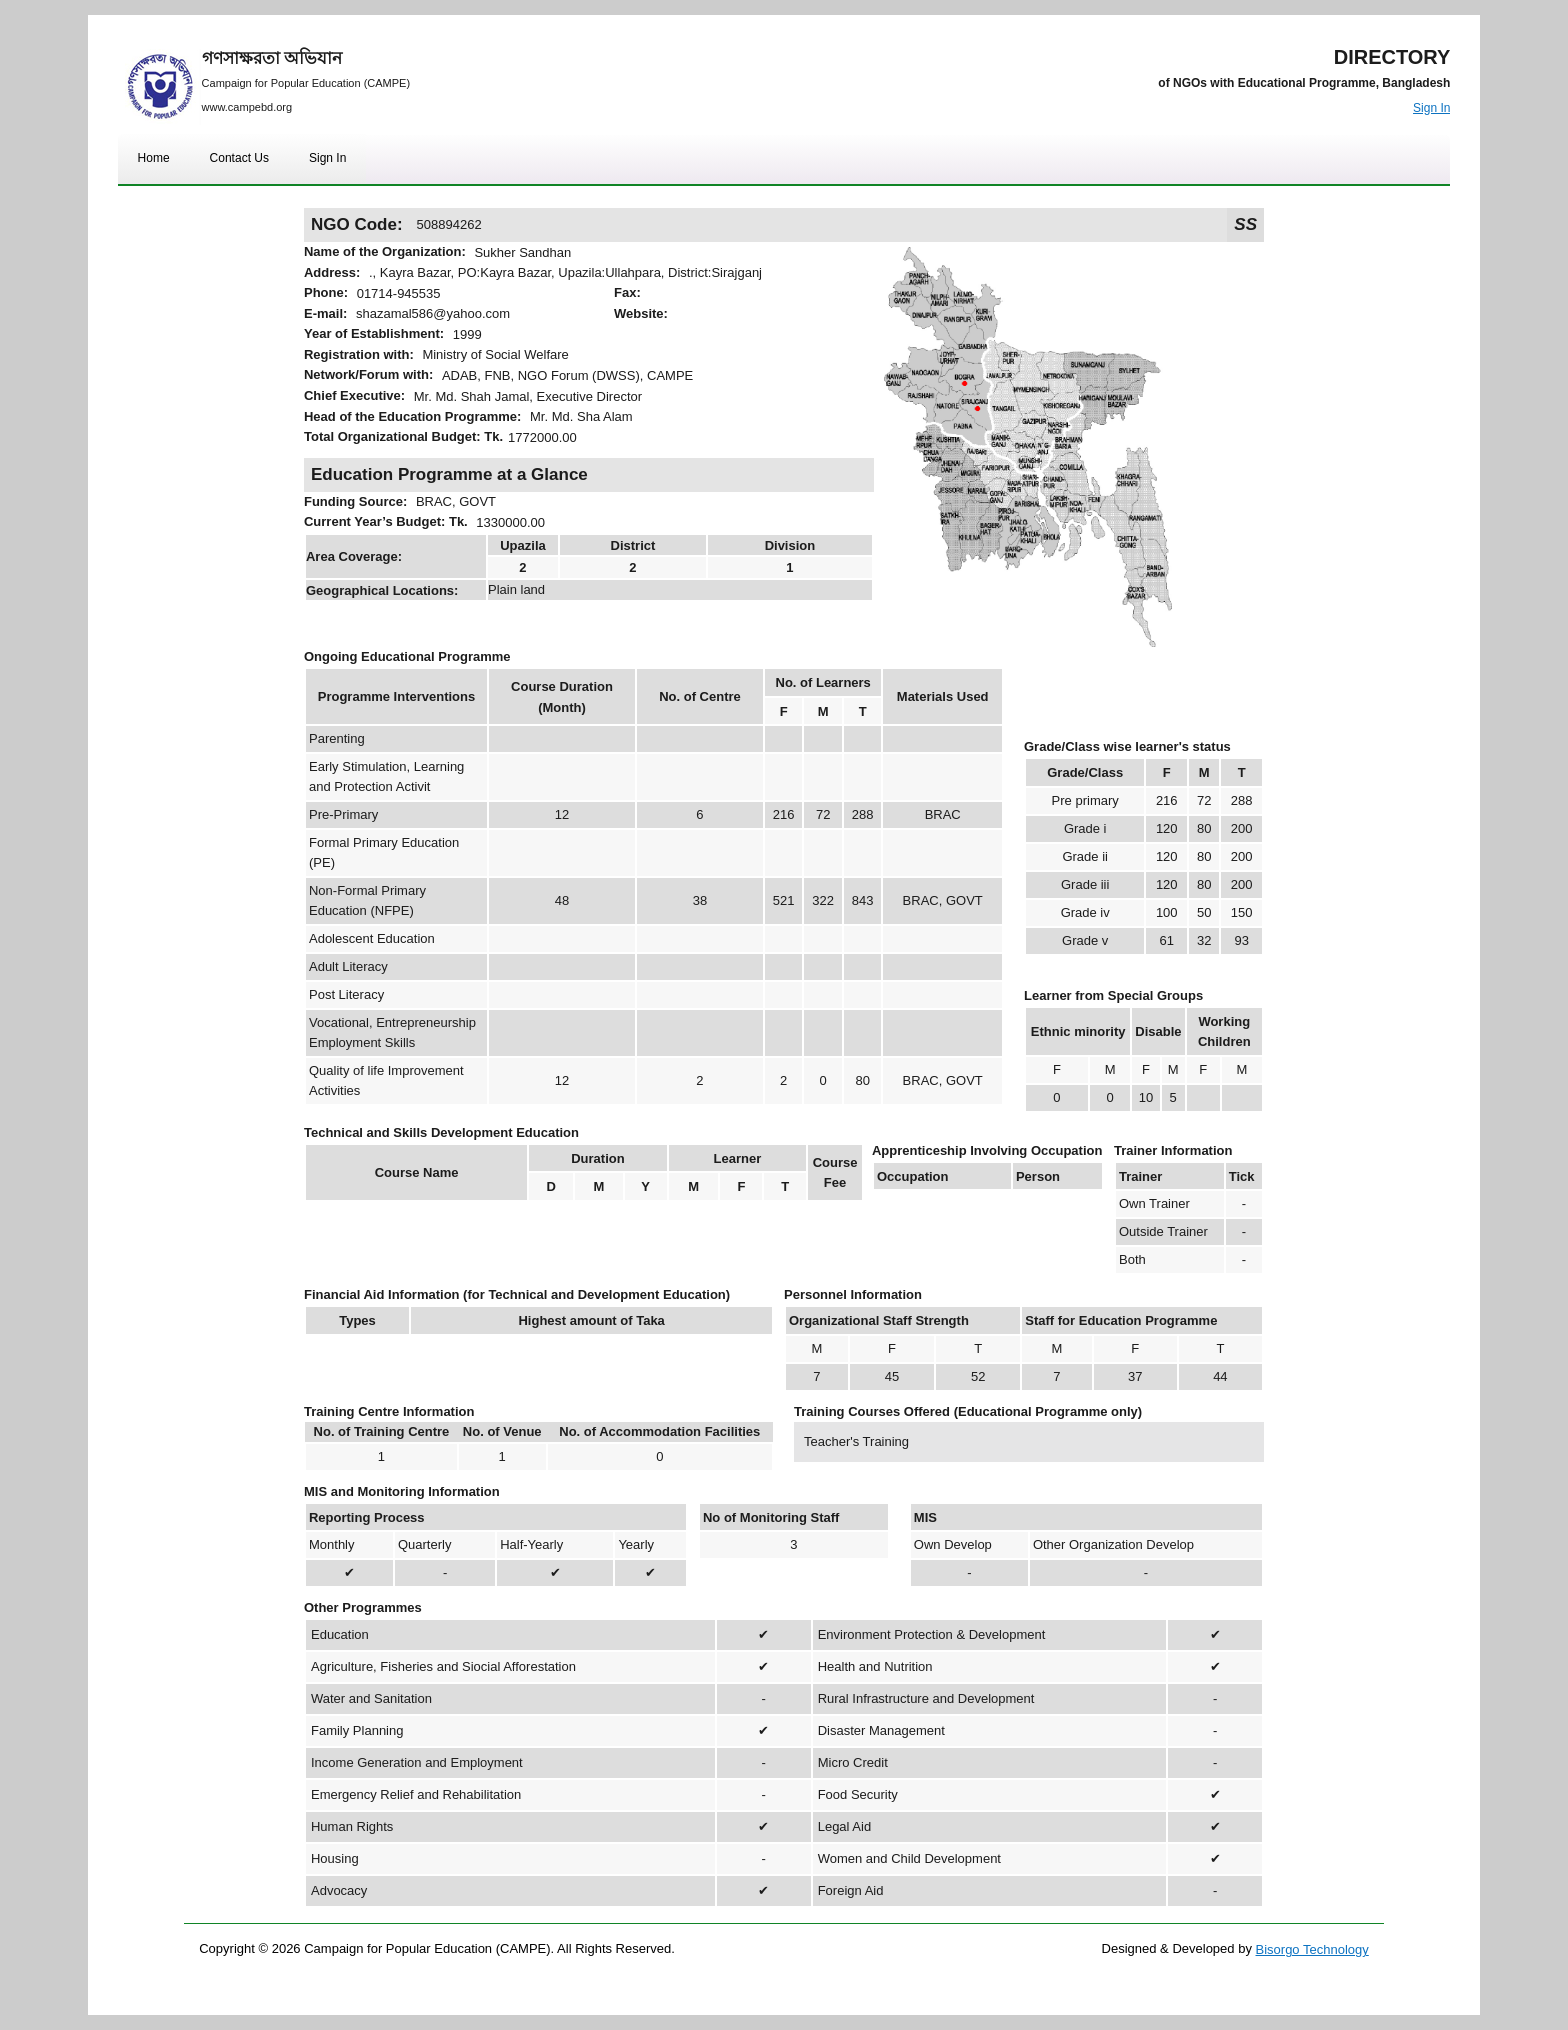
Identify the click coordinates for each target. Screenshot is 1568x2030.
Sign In (1431, 108)
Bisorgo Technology (1312, 1949)
